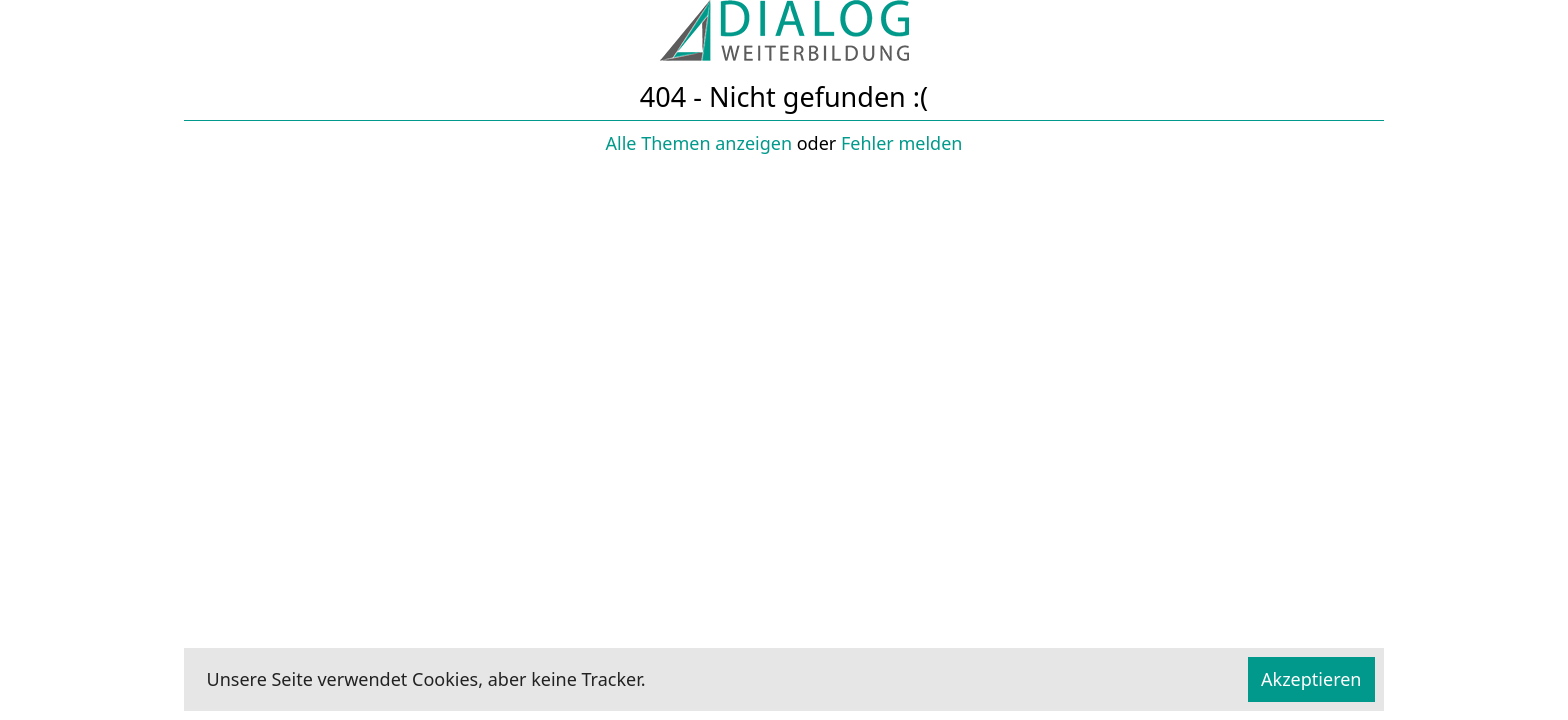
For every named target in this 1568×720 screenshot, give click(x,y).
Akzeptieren (1311, 679)
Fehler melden (902, 143)
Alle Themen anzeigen (699, 143)
